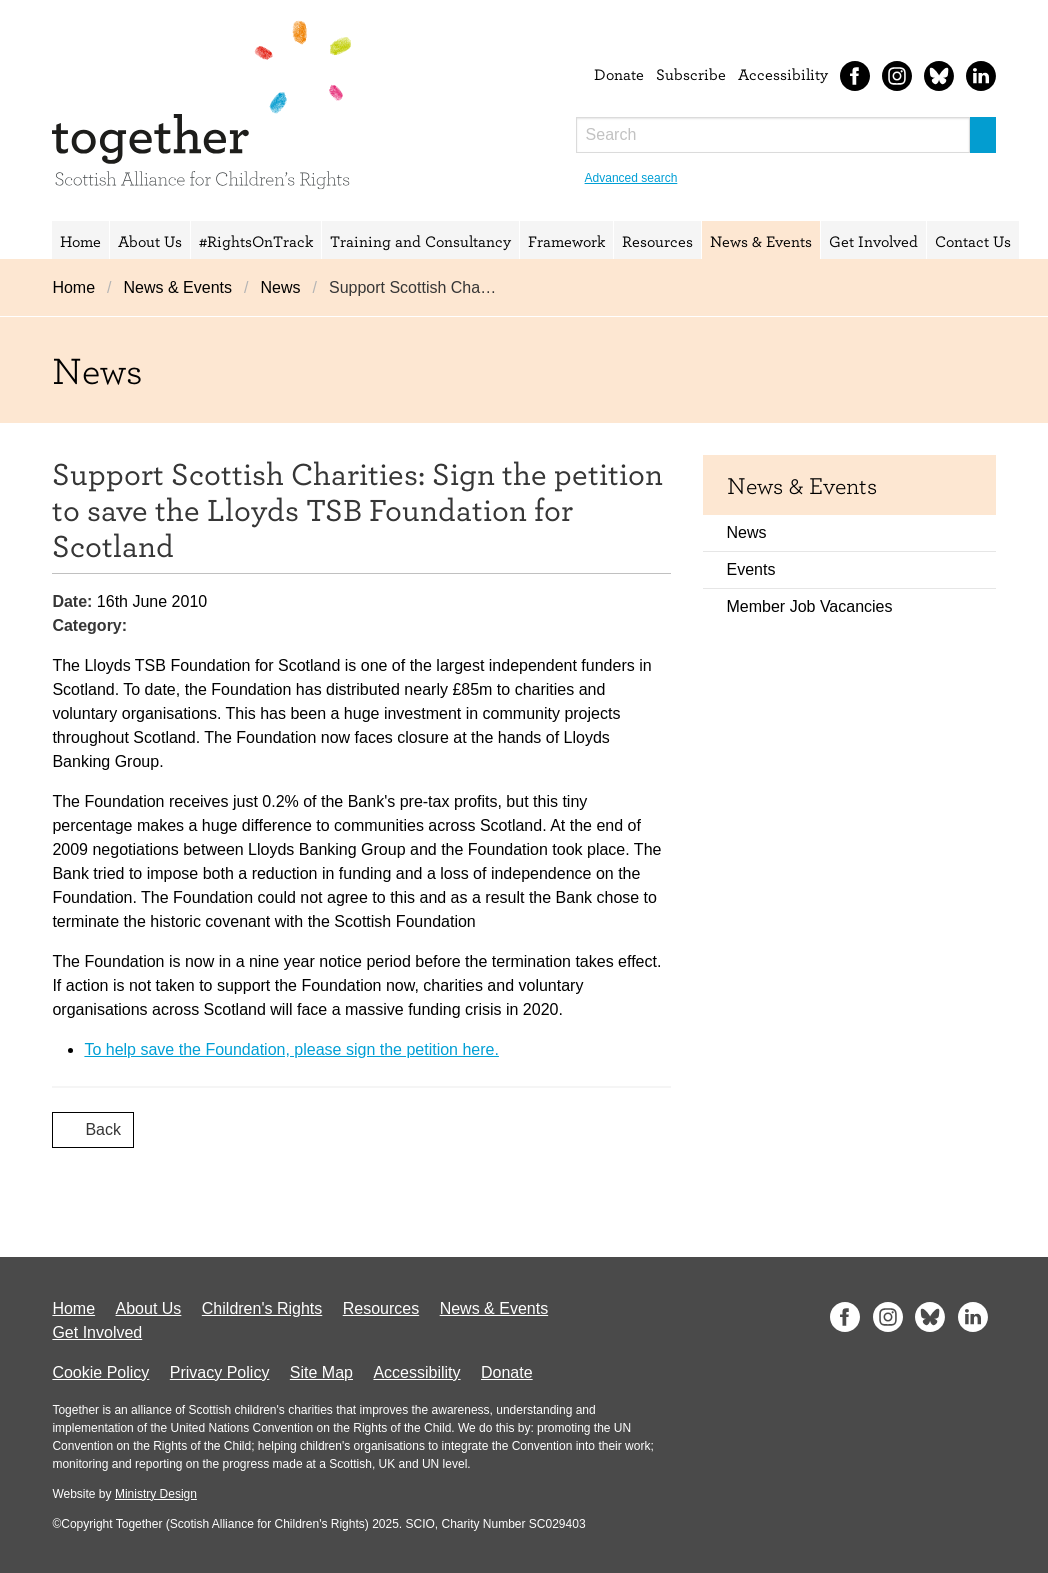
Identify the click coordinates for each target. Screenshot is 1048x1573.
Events (751, 569)
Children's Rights (262, 1308)
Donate (619, 74)
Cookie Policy (100, 1372)
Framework (566, 241)
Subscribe (691, 74)
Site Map (321, 1372)
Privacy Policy (220, 1372)
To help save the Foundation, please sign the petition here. (291, 1049)
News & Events (761, 241)
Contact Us (973, 241)
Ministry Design (156, 1494)
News (280, 287)
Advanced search (631, 178)
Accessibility (783, 74)
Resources (657, 241)
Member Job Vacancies (810, 606)
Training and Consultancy (420, 241)
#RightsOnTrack (256, 241)
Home (80, 241)
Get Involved (873, 241)
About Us (150, 241)
